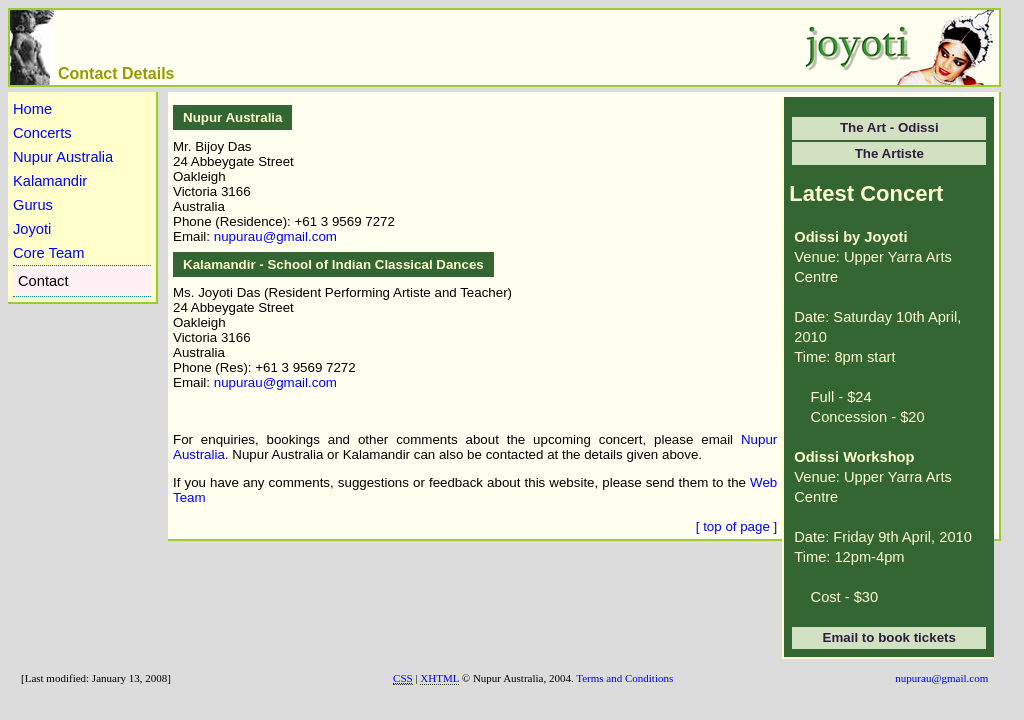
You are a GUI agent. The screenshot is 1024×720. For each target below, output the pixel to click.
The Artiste (889, 153)
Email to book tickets (889, 637)
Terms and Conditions (624, 678)
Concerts (42, 133)
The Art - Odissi (889, 127)
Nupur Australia (63, 157)
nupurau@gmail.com (275, 236)
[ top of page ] (737, 526)
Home (32, 109)
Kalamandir (50, 181)
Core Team (48, 253)
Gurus (33, 205)
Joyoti (32, 229)
